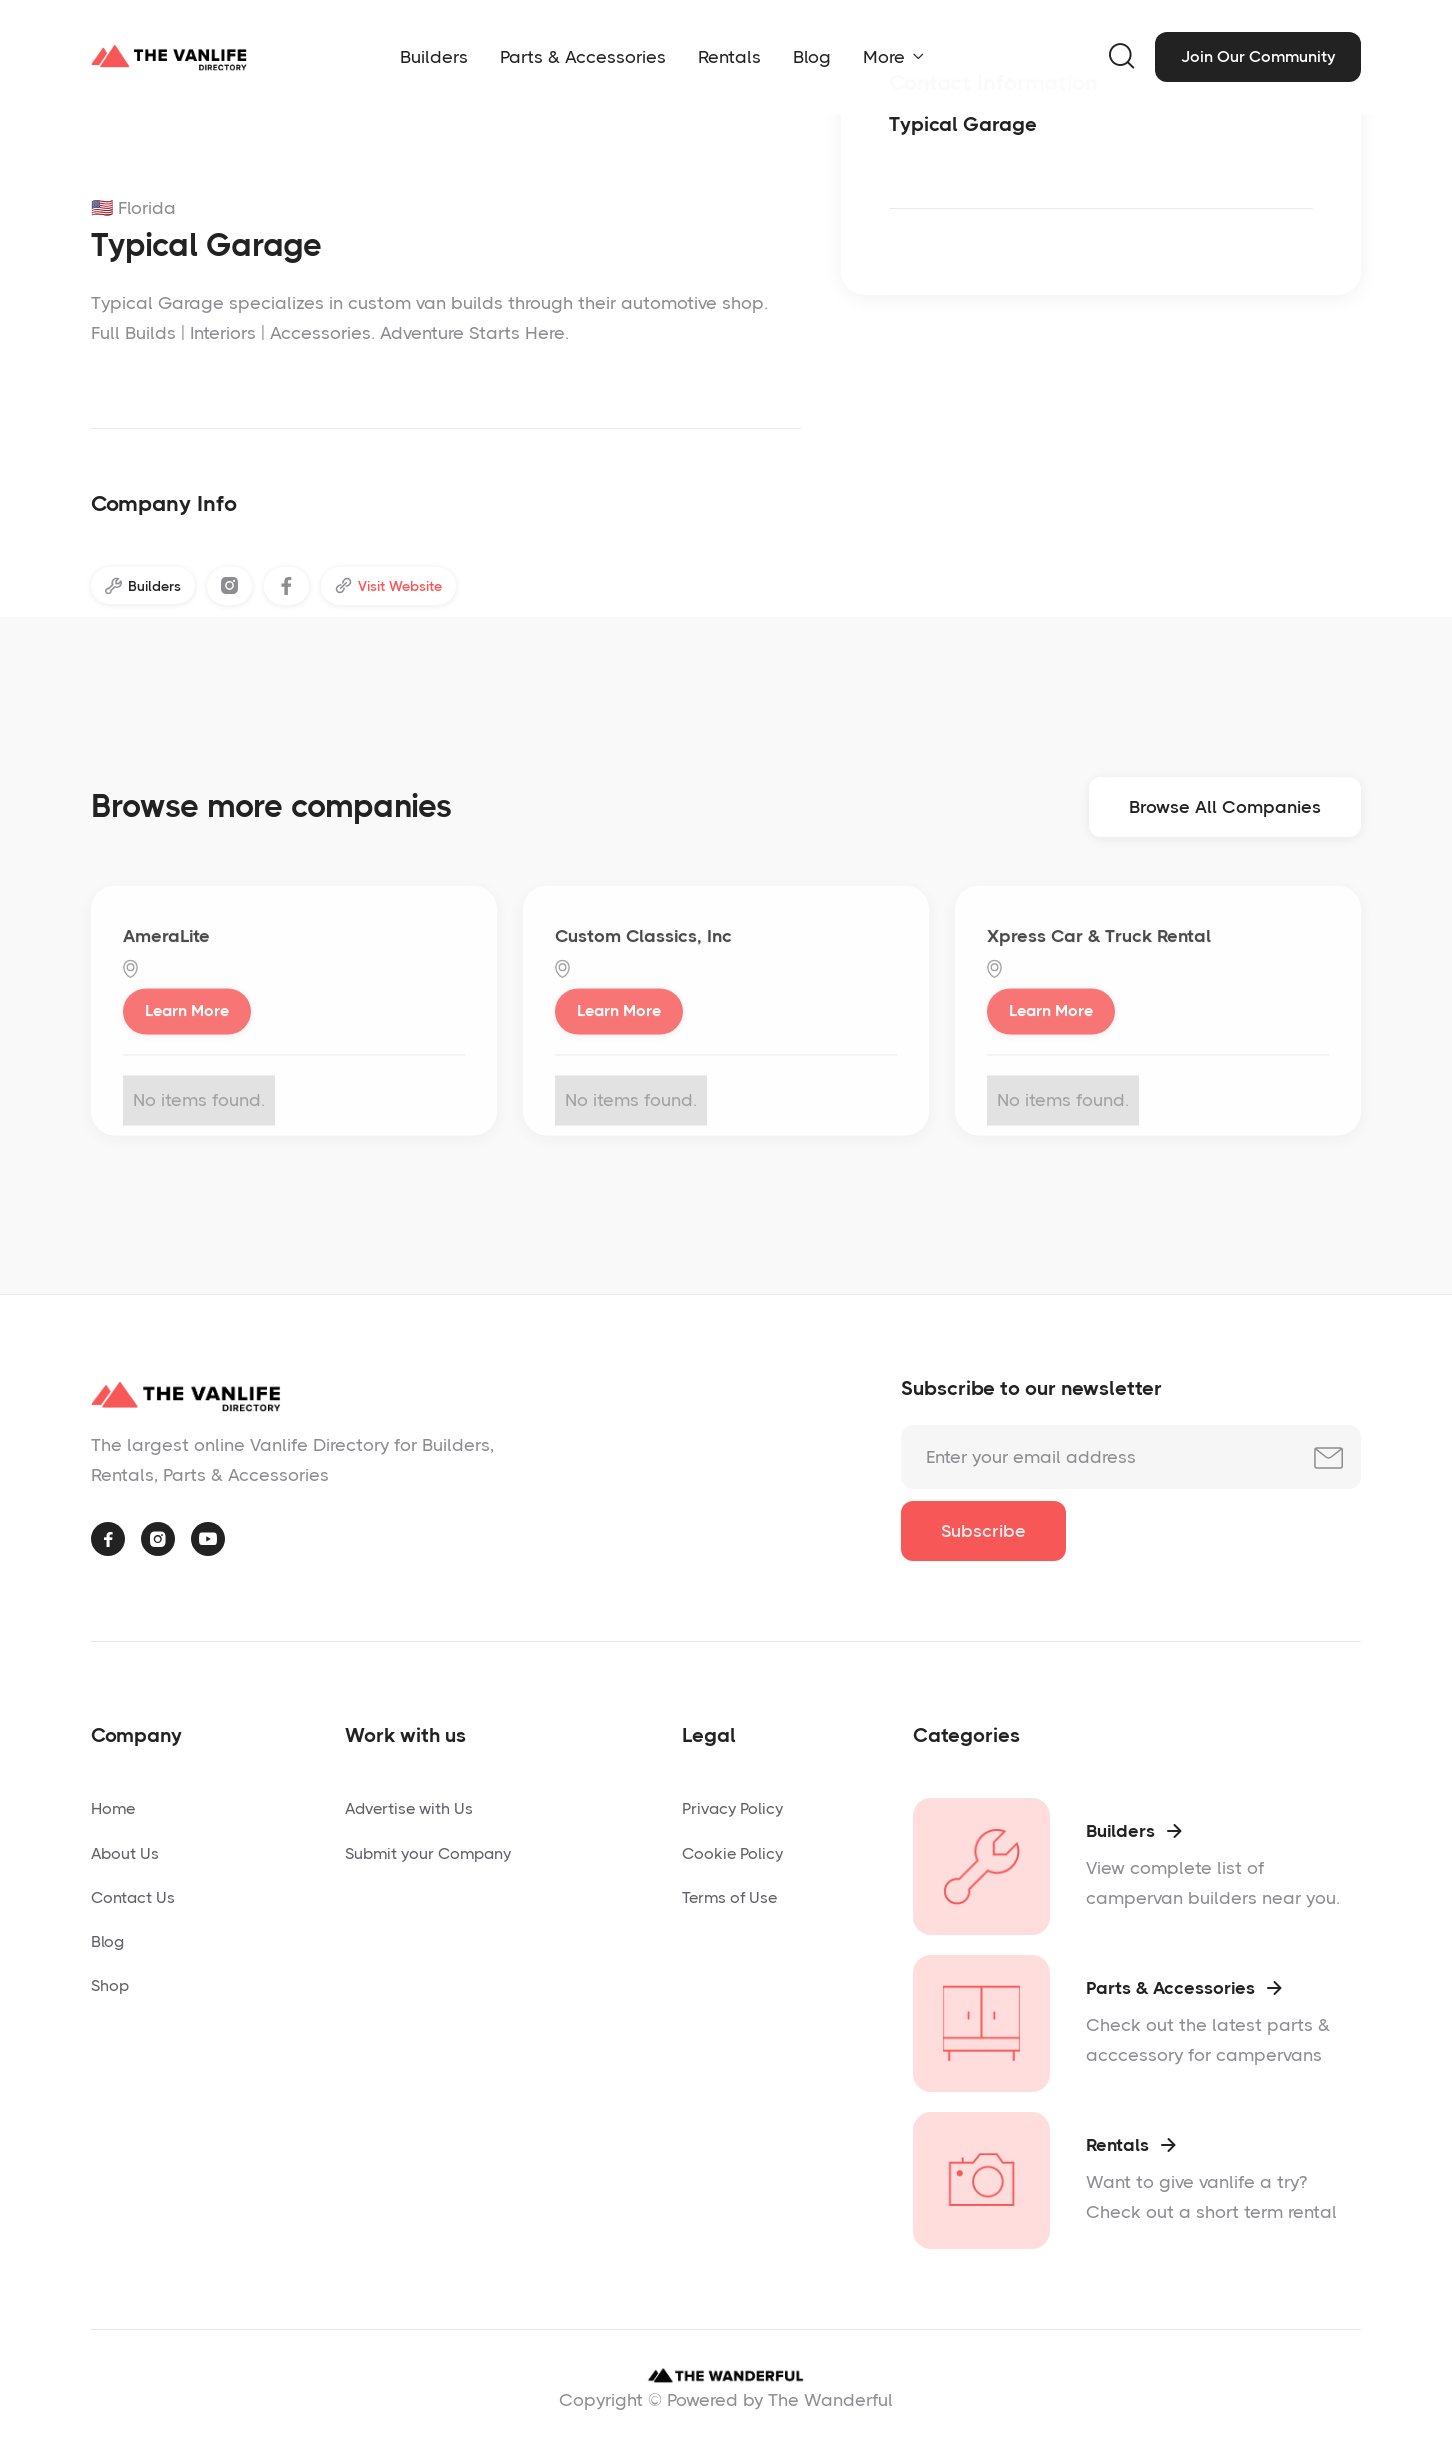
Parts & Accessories (583, 57)
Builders (434, 57)
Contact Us (133, 1897)
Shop (110, 1985)
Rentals (729, 57)
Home (113, 1808)
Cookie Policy (732, 1853)
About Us (125, 1853)
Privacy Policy (732, 1808)
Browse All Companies (1225, 814)
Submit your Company (428, 1853)
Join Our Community (1258, 56)
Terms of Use (729, 1897)
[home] (169, 57)
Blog (812, 57)
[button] (893, 57)
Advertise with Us (409, 1808)
